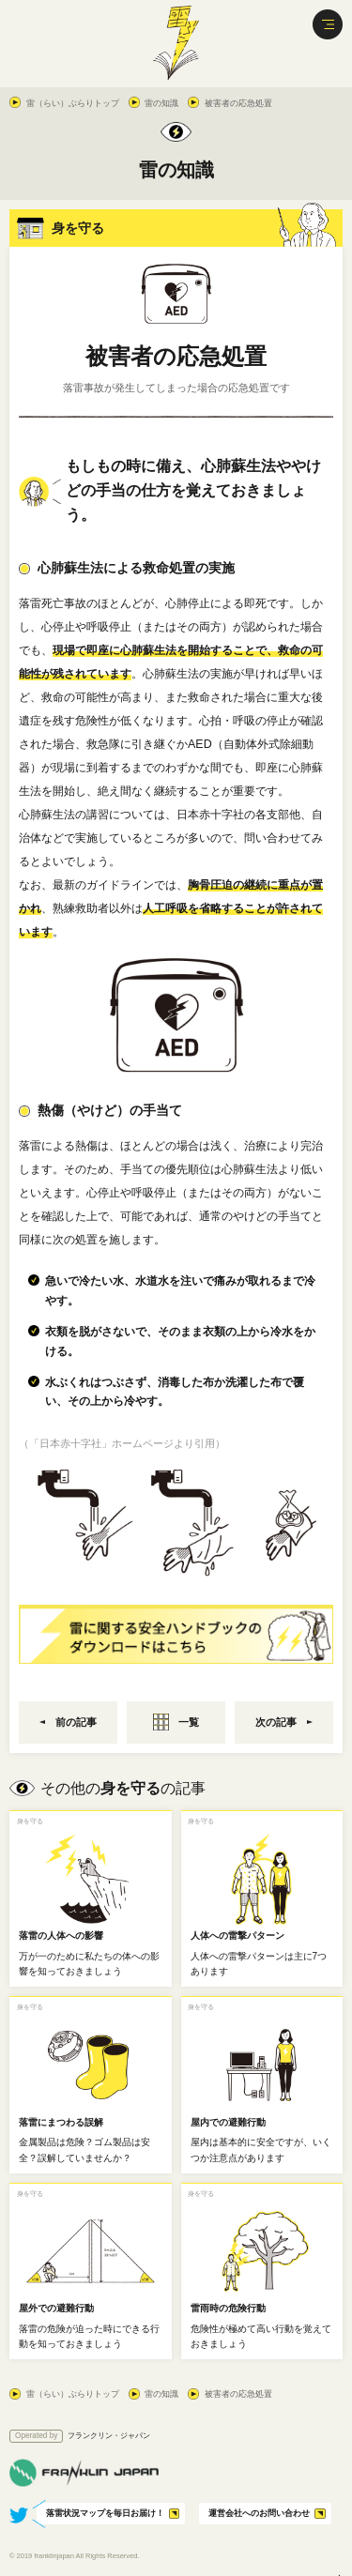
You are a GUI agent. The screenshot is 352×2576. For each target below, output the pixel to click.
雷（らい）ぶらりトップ (72, 103)
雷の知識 (161, 103)
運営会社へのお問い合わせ (259, 2513)
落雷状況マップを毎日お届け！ (105, 2513)
